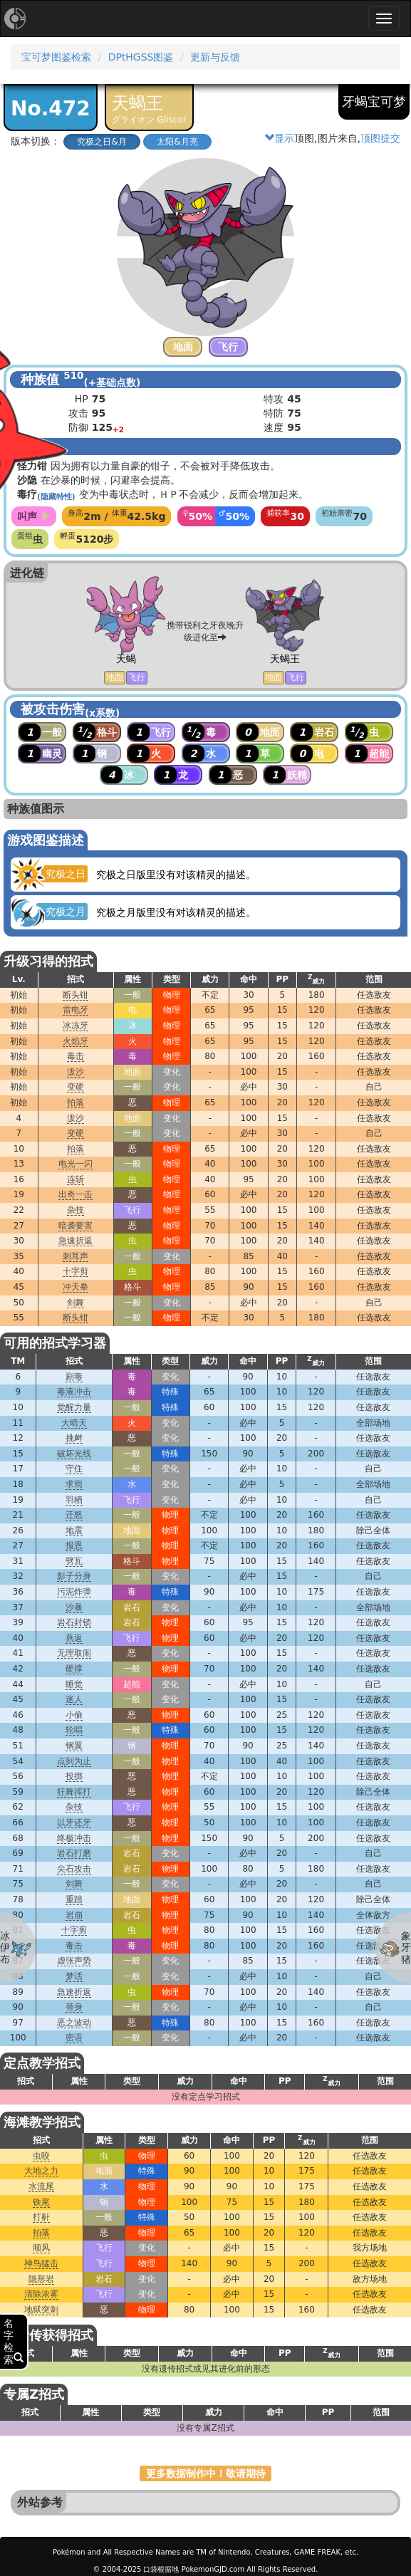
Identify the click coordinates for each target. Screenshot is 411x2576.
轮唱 (74, 1730)
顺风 (41, 2248)
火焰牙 (75, 1041)
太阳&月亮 (177, 142)
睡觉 (74, 1684)
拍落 (75, 1102)
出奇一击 (75, 1194)
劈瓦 (74, 1561)
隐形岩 (41, 2279)
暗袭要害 (75, 1226)
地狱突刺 (41, 2310)
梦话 (74, 1976)
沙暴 (74, 1607)
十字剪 (75, 1271)
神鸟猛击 (41, 2263)
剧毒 (74, 1377)
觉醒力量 (74, 1407)
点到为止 (74, 1761)
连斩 (75, 1179)
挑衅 (74, 1438)
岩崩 (74, 1915)
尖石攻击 (74, 1869)
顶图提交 (380, 138)
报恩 (74, 1545)
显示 (279, 138)
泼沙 (75, 1072)
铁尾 (41, 2202)
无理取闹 (74, 1653)
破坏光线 (74, 1454)
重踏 (74, 1899)
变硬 (75, 1087)
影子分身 (74, 1576)
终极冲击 (74, 1838)
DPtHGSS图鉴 (141, 57)
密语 (74, 2038)
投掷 (74, 1776)
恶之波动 (74, 2023)
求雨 (74, 1484)
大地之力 (41, 2171)
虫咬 (41, 2156)
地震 (74, 1530)
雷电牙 (75, 1010)
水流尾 (41, 2186)
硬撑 (74, 1669)
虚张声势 (74, 1961)
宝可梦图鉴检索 (56, 57)
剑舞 (75, 1303)
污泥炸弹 (74, 1592)
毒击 (75, 1056)
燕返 (74, 1638)
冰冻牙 (75, 1026)
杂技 (75, 1210)
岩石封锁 (74, 1622)
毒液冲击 (74, 1392)
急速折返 (75, 1241)
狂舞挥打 (74, 1792)
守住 (74, 1469)
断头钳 (75, 995)
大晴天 (74, 1423)
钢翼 (74, 1746)
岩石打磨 (74, 1853)
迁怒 (74, 1515)
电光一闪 (75, 1164)
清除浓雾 (41, 2294)
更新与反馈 (215, 57)
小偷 (74, 1715)
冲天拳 (75, 1287)
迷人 (74, 1699)
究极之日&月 (101, 142)
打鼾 (41, 2217)
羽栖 (74, 1500)
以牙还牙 (74, 1822)
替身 (74, 2007)
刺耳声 (75, 1256)
